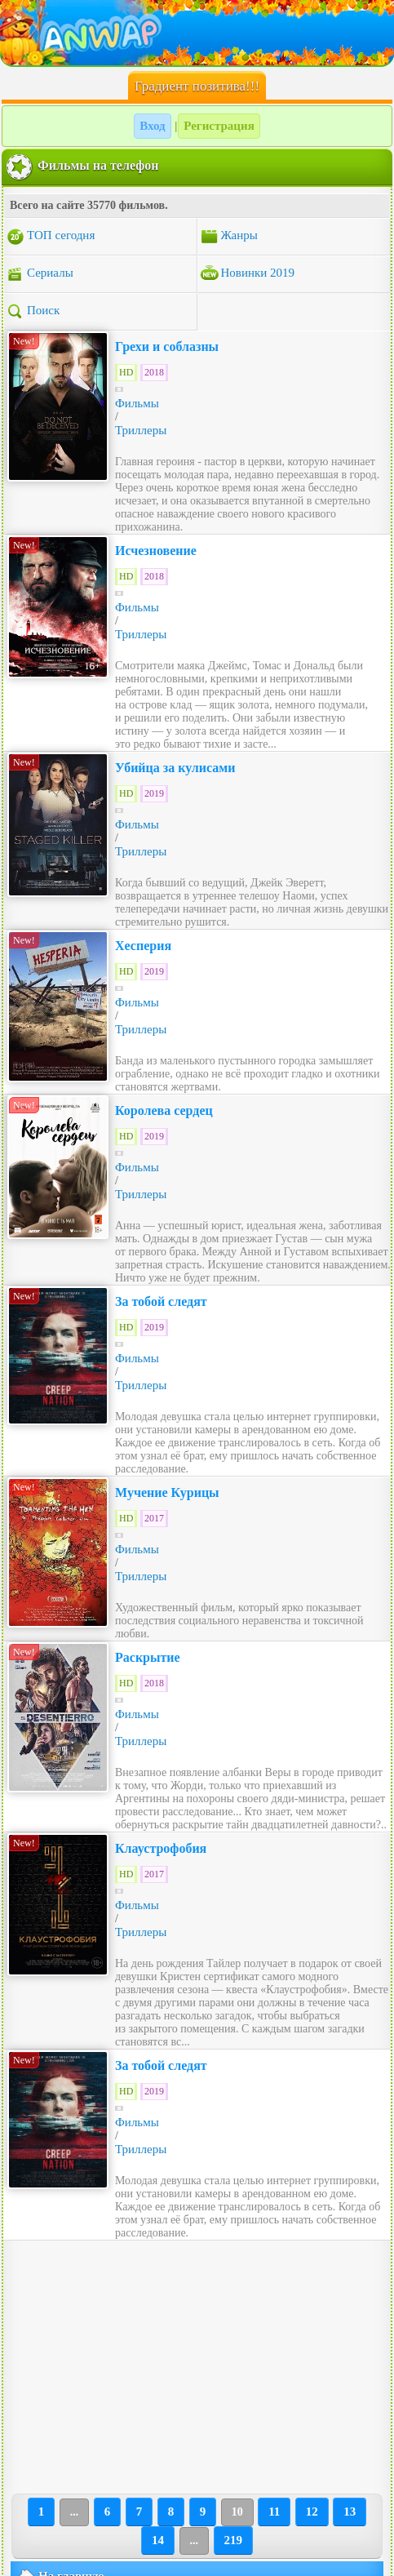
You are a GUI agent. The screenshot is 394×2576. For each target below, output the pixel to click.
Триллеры (140, 430)
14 (158, 2540)
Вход (152, 125)
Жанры (229, 236)
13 (349, 2511)
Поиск (33, 312)
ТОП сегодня (50, 236)
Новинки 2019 (247, 274)
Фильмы (137, 403)
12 (312, 2511)
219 (233, 2540)
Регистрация (219, 125)
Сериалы (39, 274)
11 (274, 2511)
